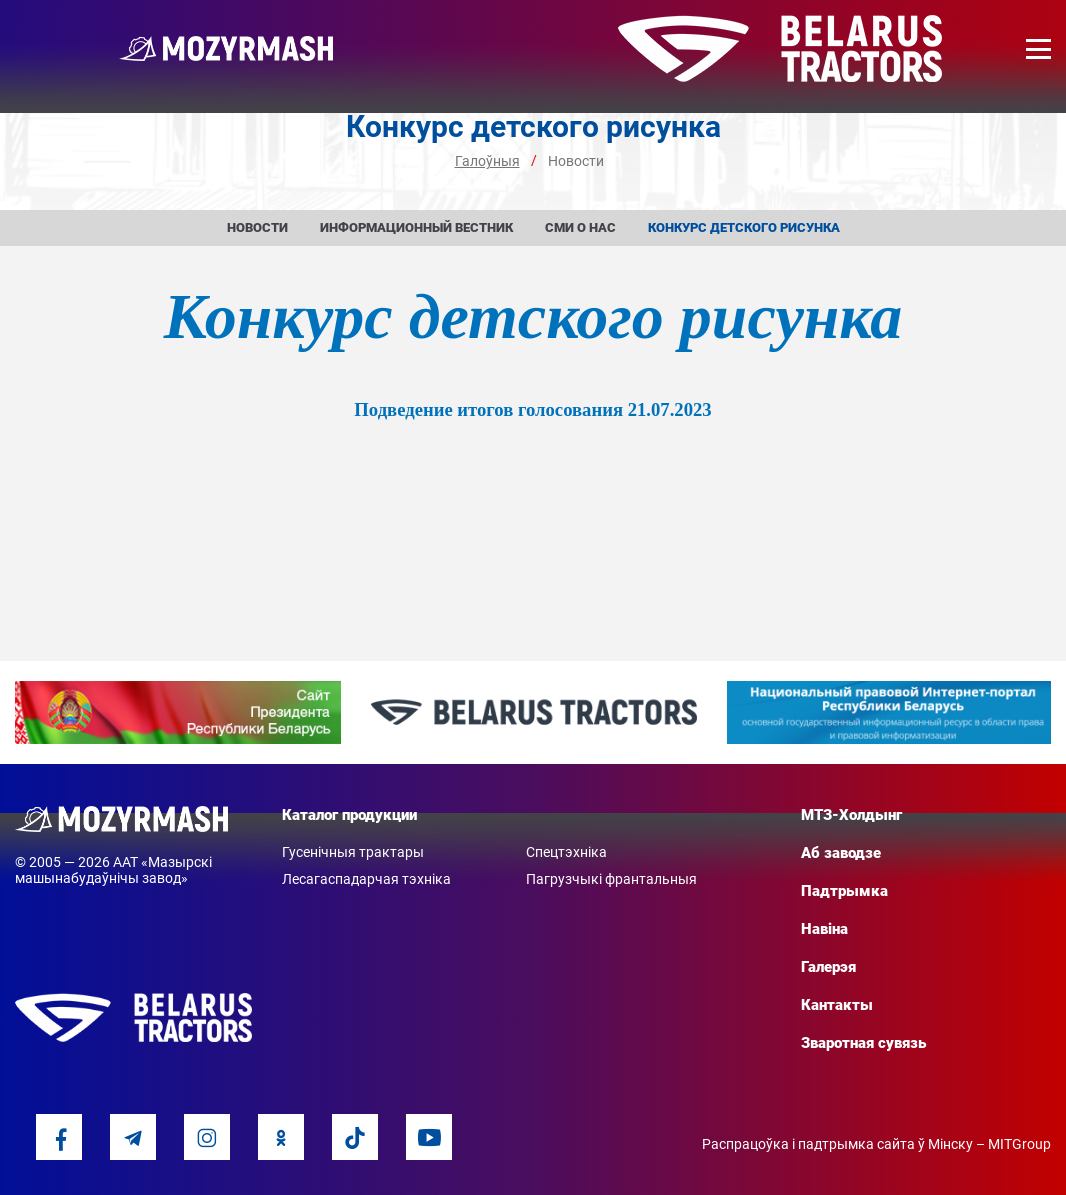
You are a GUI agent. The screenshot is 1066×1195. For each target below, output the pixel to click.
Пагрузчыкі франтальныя (611, 879)
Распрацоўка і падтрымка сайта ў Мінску (837, 1144)
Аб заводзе (841, 853)
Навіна (824, 929)
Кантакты (837, 1005)
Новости (257, 227)
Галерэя (828, 967)
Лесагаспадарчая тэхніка (366, 879)
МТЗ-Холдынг (851, 815)
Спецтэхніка (566, 852)
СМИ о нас (580, 227)
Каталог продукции (349, 815)
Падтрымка (844, 891)
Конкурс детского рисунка (744, 227)
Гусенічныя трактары (353, 852)
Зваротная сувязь (863, 1043)
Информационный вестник (416, 227)
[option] (178, 712)
